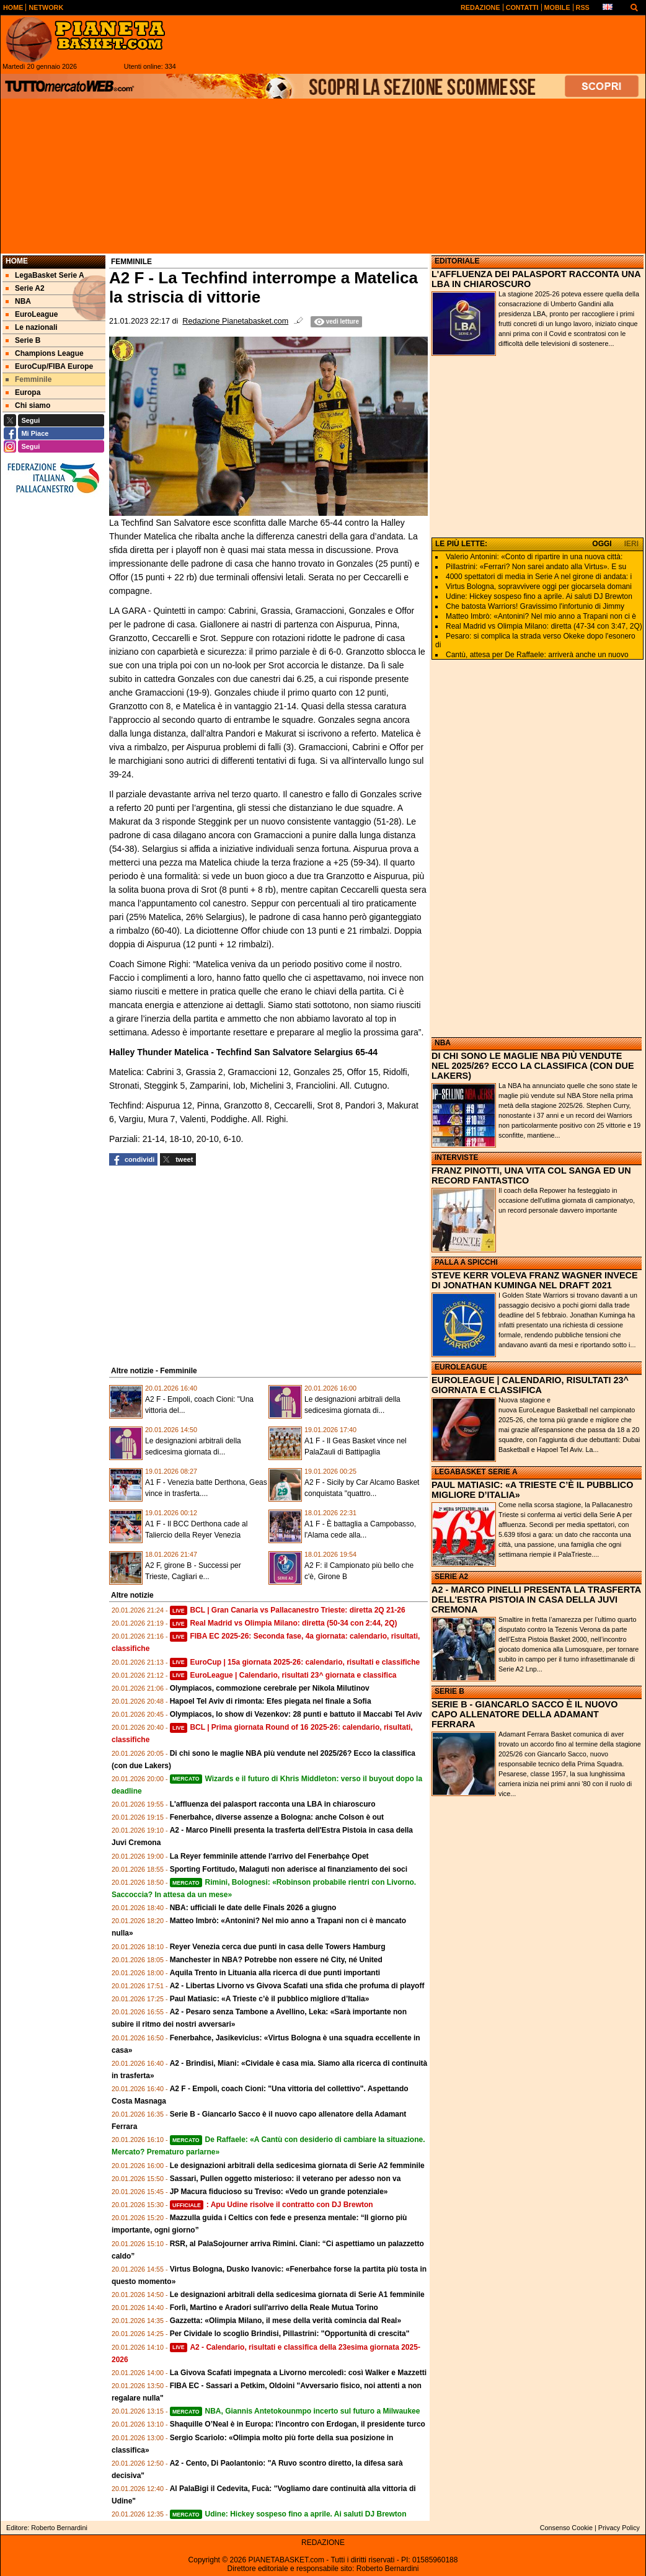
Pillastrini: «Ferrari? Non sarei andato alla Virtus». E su (536, 566)
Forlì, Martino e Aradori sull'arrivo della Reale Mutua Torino (274, 2307)
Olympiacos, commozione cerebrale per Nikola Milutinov (269, 1688)
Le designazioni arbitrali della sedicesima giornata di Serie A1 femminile (297, 2294)
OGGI (601, 543)
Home (17, 261)
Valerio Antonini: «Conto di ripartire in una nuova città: (534, 556)
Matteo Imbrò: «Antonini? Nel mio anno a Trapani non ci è (541, 616)
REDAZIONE (323, 2542)
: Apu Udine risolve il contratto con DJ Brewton (271, 2204)
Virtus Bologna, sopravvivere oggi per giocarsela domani (539, 586)
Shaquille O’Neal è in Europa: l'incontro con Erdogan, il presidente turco (297, 2424)
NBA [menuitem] (18, 301)
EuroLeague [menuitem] (32, 314)
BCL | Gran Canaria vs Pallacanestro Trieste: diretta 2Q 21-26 (287, 1610)
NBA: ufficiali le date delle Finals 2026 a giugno (253, 1907)
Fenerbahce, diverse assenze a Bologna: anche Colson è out (277, 1817)
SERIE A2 (451, 1576)
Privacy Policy (619, 2527)
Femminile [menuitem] (28, 379)
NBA (443, 1042)
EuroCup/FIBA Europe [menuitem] (49, 366)
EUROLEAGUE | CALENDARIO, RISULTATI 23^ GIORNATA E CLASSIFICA (530, 1385)
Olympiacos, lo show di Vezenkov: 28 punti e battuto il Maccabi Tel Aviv (296, 1714)
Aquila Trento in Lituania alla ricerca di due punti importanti (275, 1972)
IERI (631, 543)
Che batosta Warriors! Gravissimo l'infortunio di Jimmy (535, 606)
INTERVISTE (456, 1157)
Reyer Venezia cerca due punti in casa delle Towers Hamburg (278, 1946)
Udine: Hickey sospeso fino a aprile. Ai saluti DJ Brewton (288, 2514)
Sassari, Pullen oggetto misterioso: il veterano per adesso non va (285, 2178)
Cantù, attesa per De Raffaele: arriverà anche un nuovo (537, 654)
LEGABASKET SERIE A (476, 1471)
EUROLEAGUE (461, 1367)
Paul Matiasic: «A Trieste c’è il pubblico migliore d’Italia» (269, 1998)
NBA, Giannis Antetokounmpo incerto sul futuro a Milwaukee (295, 2411)
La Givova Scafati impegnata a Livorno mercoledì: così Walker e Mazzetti (298, 2372)
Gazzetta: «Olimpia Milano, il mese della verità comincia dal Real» (285, 2320)
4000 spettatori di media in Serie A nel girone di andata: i (539, 576)
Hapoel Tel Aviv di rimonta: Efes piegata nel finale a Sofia (270, 1701)
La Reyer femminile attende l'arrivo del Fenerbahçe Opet (269, 1856)
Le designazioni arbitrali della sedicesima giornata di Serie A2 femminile (297, 2165)
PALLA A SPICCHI (466, 1262)
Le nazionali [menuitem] (32, 327)
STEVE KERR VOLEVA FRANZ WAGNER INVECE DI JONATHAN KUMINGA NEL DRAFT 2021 (534, 1280)
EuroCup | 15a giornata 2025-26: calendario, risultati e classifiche (295, 1662)
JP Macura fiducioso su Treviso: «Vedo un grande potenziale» (279, 2191)
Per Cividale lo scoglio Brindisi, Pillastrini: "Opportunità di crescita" (290, 2333)
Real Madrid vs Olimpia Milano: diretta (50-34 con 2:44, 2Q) (283, 1623)
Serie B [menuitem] (23, 340)
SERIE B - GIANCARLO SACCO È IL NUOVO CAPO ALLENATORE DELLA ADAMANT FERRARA (524, 1714)
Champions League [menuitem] (45, 353)
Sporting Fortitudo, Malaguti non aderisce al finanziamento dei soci (288, 1869)
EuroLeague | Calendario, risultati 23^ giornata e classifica (283, 1675)
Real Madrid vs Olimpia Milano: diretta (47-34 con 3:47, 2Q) (544, 626)
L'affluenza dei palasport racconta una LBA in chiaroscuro (273, 1804)
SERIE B (449, 1691)
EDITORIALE (457, 261)
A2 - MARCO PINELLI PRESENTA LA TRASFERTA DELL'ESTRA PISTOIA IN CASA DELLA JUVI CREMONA (536, 1599)
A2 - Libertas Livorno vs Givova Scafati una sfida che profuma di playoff (297, 1985)
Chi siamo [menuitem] (28, 405)
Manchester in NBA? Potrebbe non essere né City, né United (276, 1959)
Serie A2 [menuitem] (25, 288)
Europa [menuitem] (23, 392)
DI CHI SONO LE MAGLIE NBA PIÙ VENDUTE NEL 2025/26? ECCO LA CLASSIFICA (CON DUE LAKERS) (532, 1066)
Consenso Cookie (566, 2527)
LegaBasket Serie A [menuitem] (45, 275)
